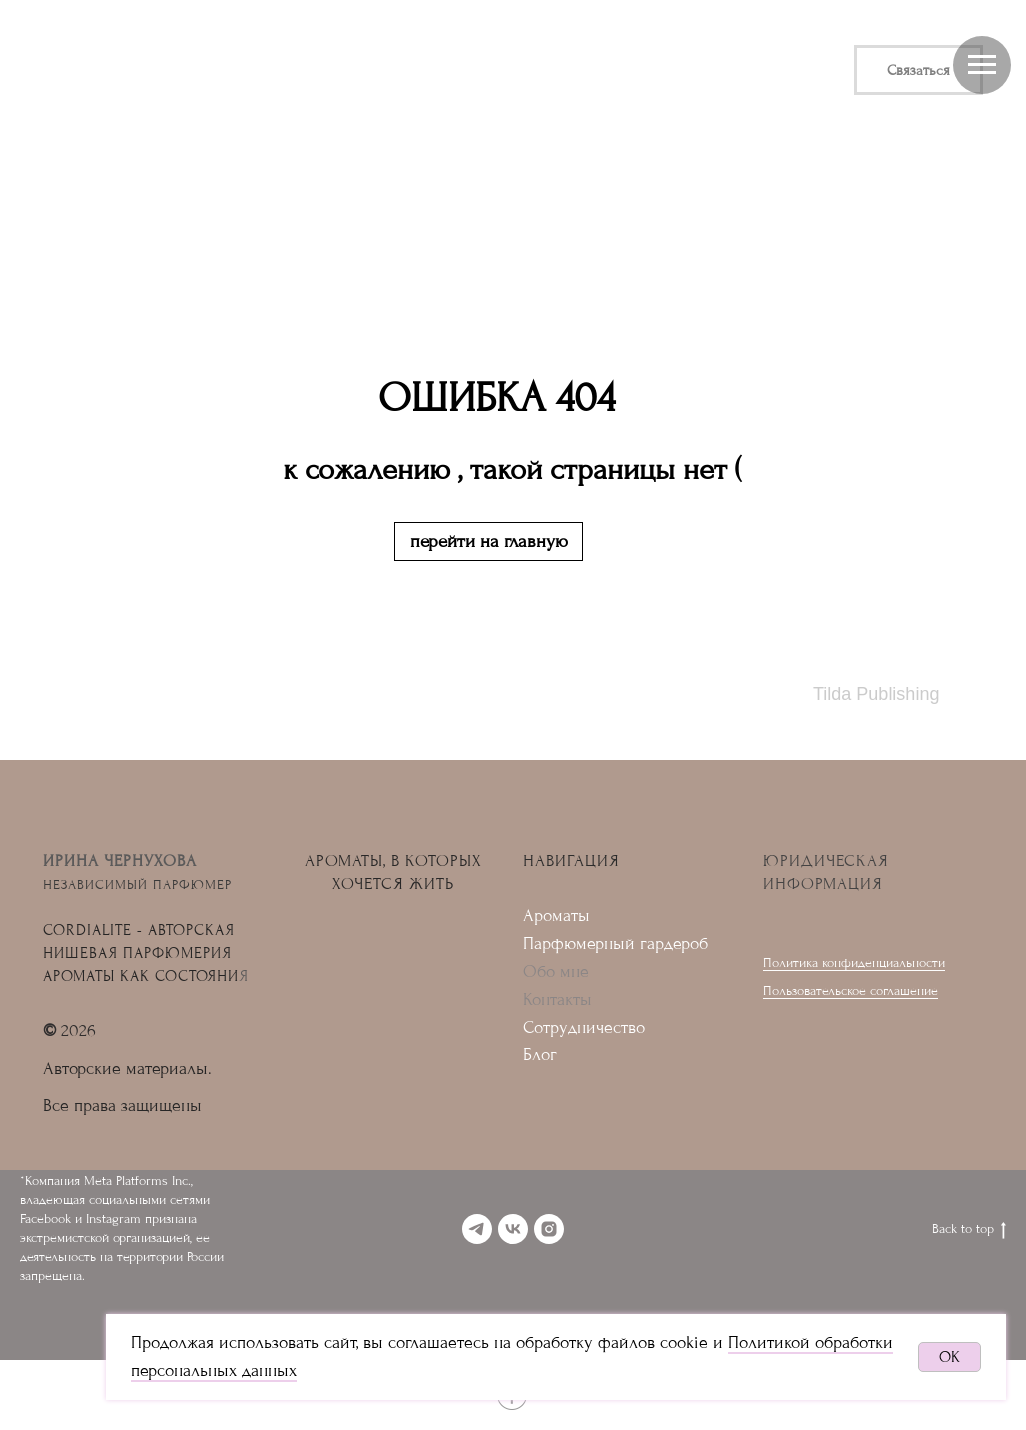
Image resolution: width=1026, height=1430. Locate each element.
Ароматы (556, 915)
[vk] (513, 1229)
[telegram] (477, 1229)
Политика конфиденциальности (854, 962)
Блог (540, 1054)
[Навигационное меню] (982, 65)
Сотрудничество (584, 1027)
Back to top (969, 1230)
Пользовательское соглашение (850, 990)
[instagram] (549, 1229)
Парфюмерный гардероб (615, 943)
